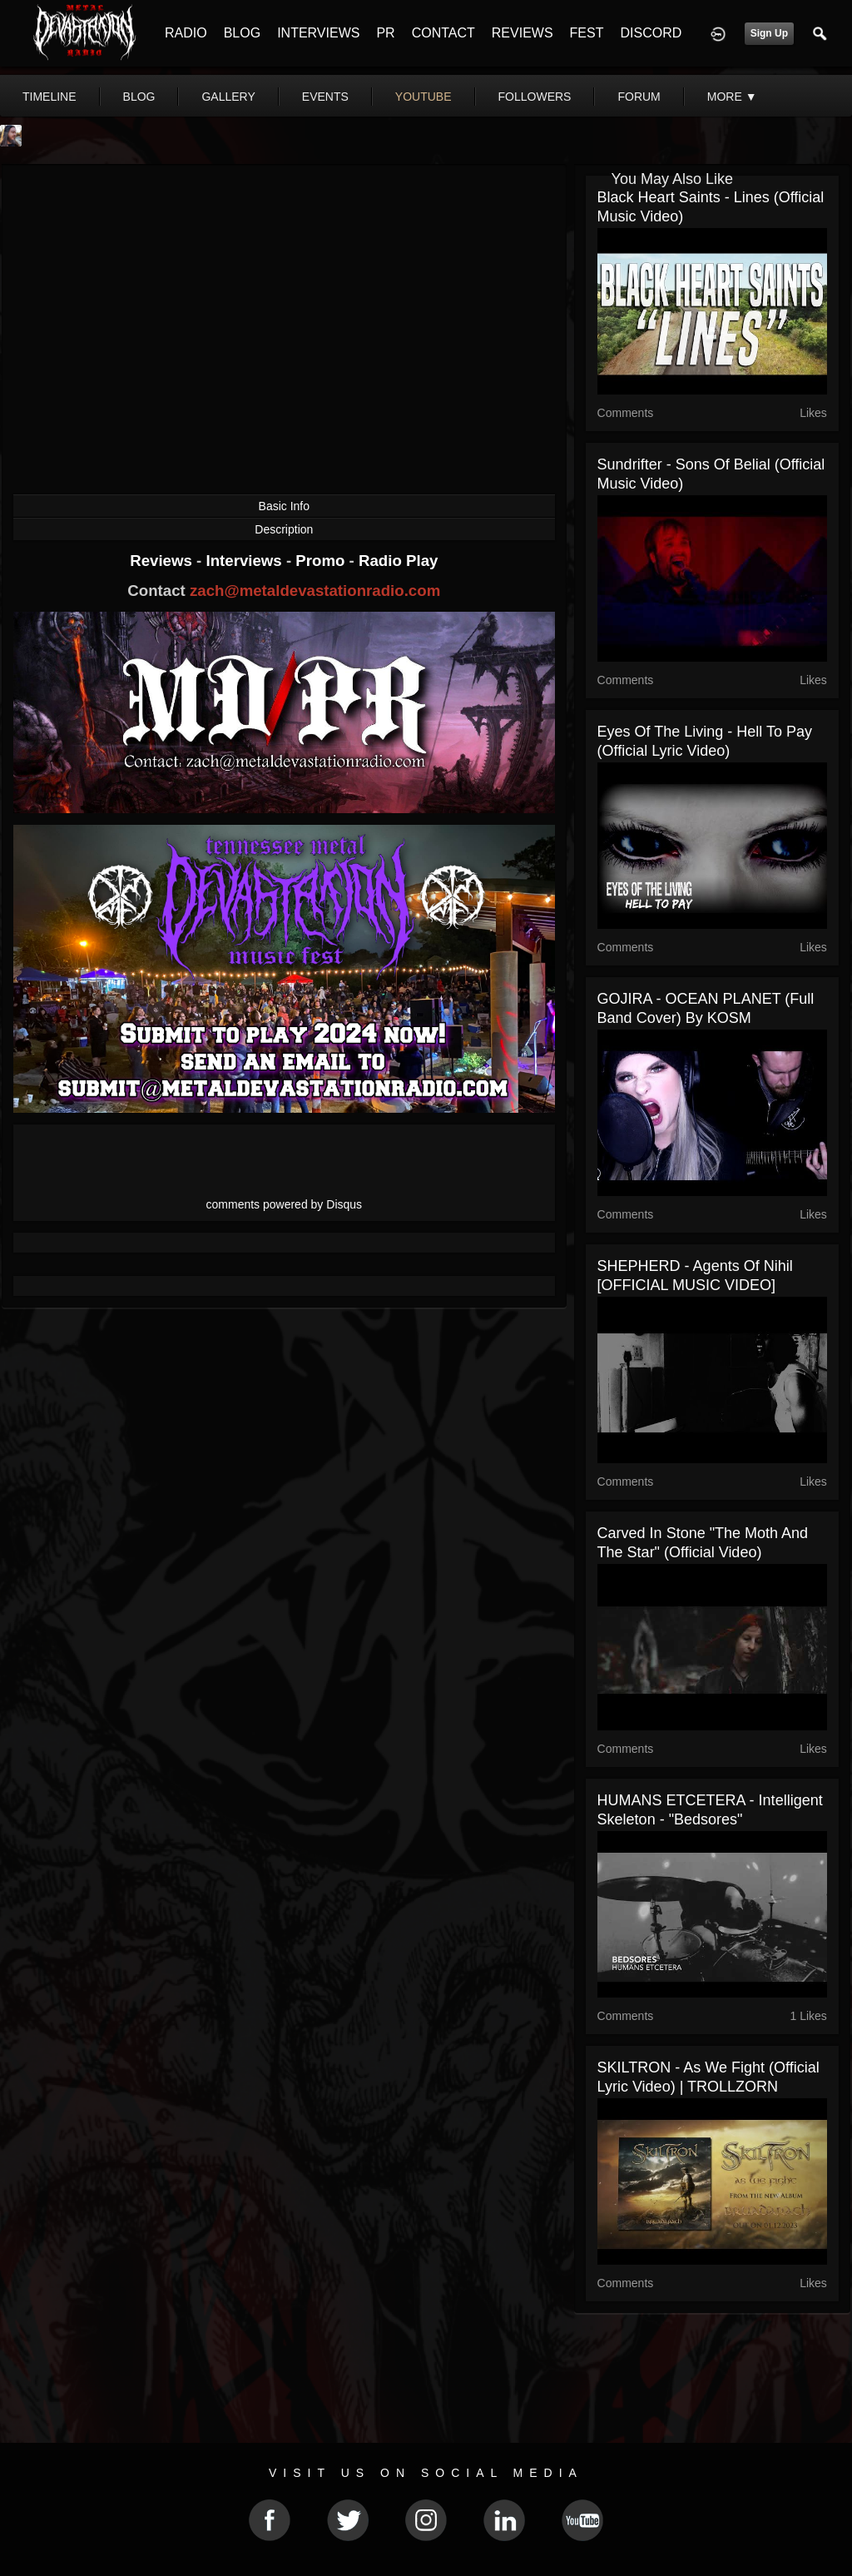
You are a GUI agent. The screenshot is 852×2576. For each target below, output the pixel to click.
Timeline (49, 96)
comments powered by (284, 1204)
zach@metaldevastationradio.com (315, 590)
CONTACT (443, 33)
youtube (423, 96)
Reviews (163, 560)
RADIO (186, 33)
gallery (228, 96)
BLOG (242, 33)
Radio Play (398, 560)
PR (385, 33)
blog (139, 96)
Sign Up (769, 33)
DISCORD (650, 33)
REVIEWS (522, 33)
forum (638, 96)
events (325, 96)
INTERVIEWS (318, 33)
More (732, 96)
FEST (587, 33)
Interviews (245, 560)
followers (535, 96)
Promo (322, 560)
